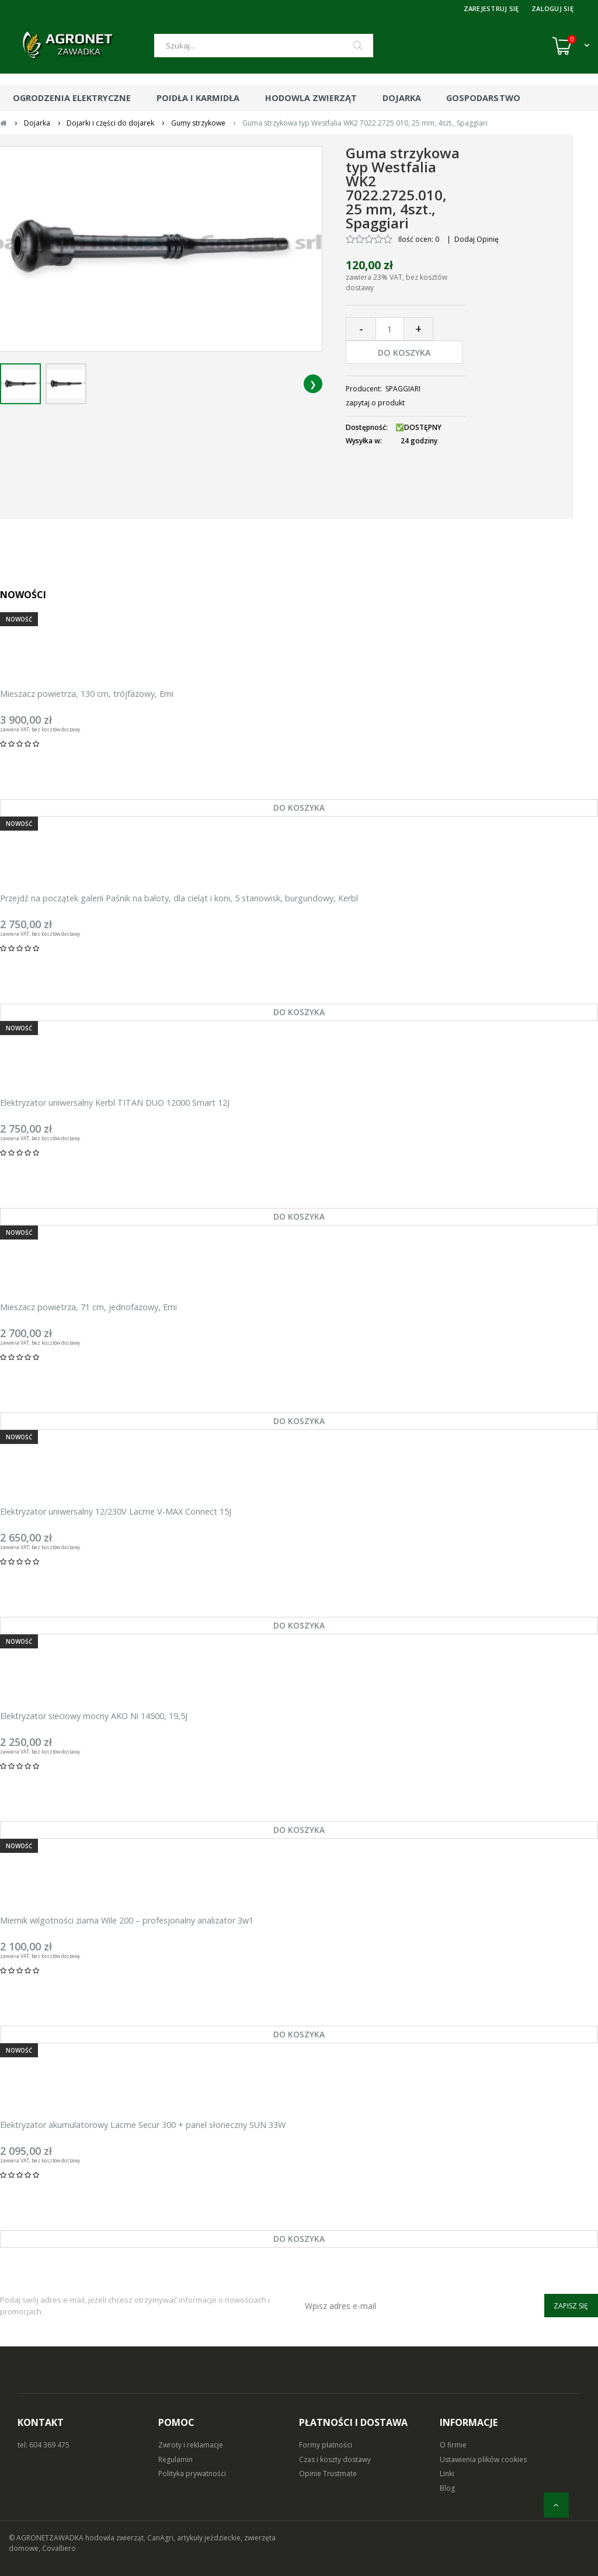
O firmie (453, 2445)
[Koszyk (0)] (570, 45)
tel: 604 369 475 (43, 2445)
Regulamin (175, 2459)
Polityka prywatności (192, 2473)
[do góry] (556, 2505)
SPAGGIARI (402, 389)
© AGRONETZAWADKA (47, 2538)
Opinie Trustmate (328, 2473)
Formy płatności (325, 2445)
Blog (447, 2488)
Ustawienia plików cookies (483, 2459)
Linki (447, 2473)
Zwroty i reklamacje (190, 2445)
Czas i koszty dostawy (335, 2459)
